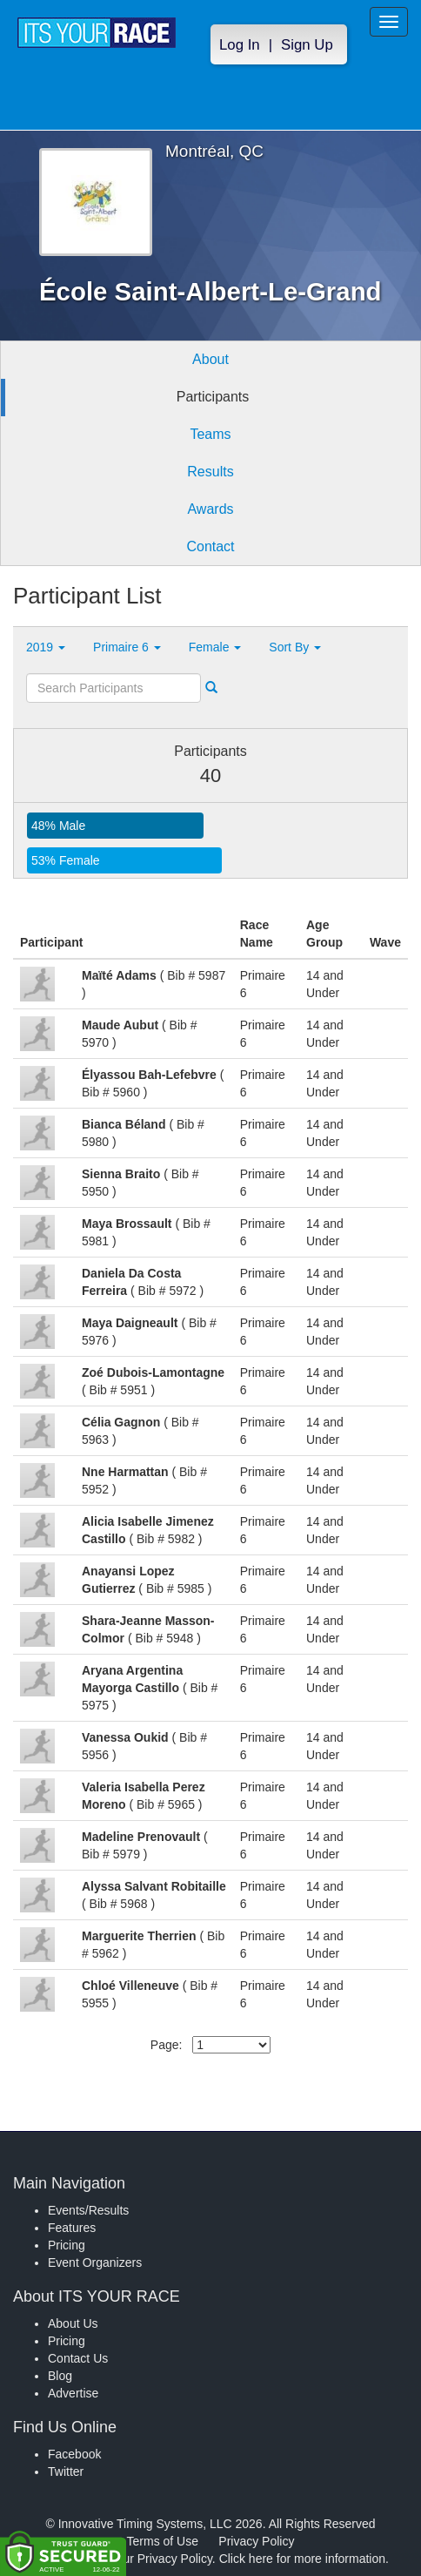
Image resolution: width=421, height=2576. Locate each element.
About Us (73, 2323)
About (210, 359)
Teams (210, 434)
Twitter (66, 2471)
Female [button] (215, 647)
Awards (210, 509)
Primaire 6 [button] (127, 647)
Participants (213, 396)
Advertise (73, 2393)
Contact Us (78, 2358)
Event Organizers (95, 2262)
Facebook (74, 2454)
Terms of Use (162, 2541)
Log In (239, 45)
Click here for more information (302, 2559)
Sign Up (307, 45)
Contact (210, 546)
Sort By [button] (295, 647)
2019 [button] (45, 647)
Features (72, 2228)
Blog (60, 2376)
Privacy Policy (256, 2541)
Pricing (66, 2245)
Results (210, 471)
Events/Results (88, 2210)
